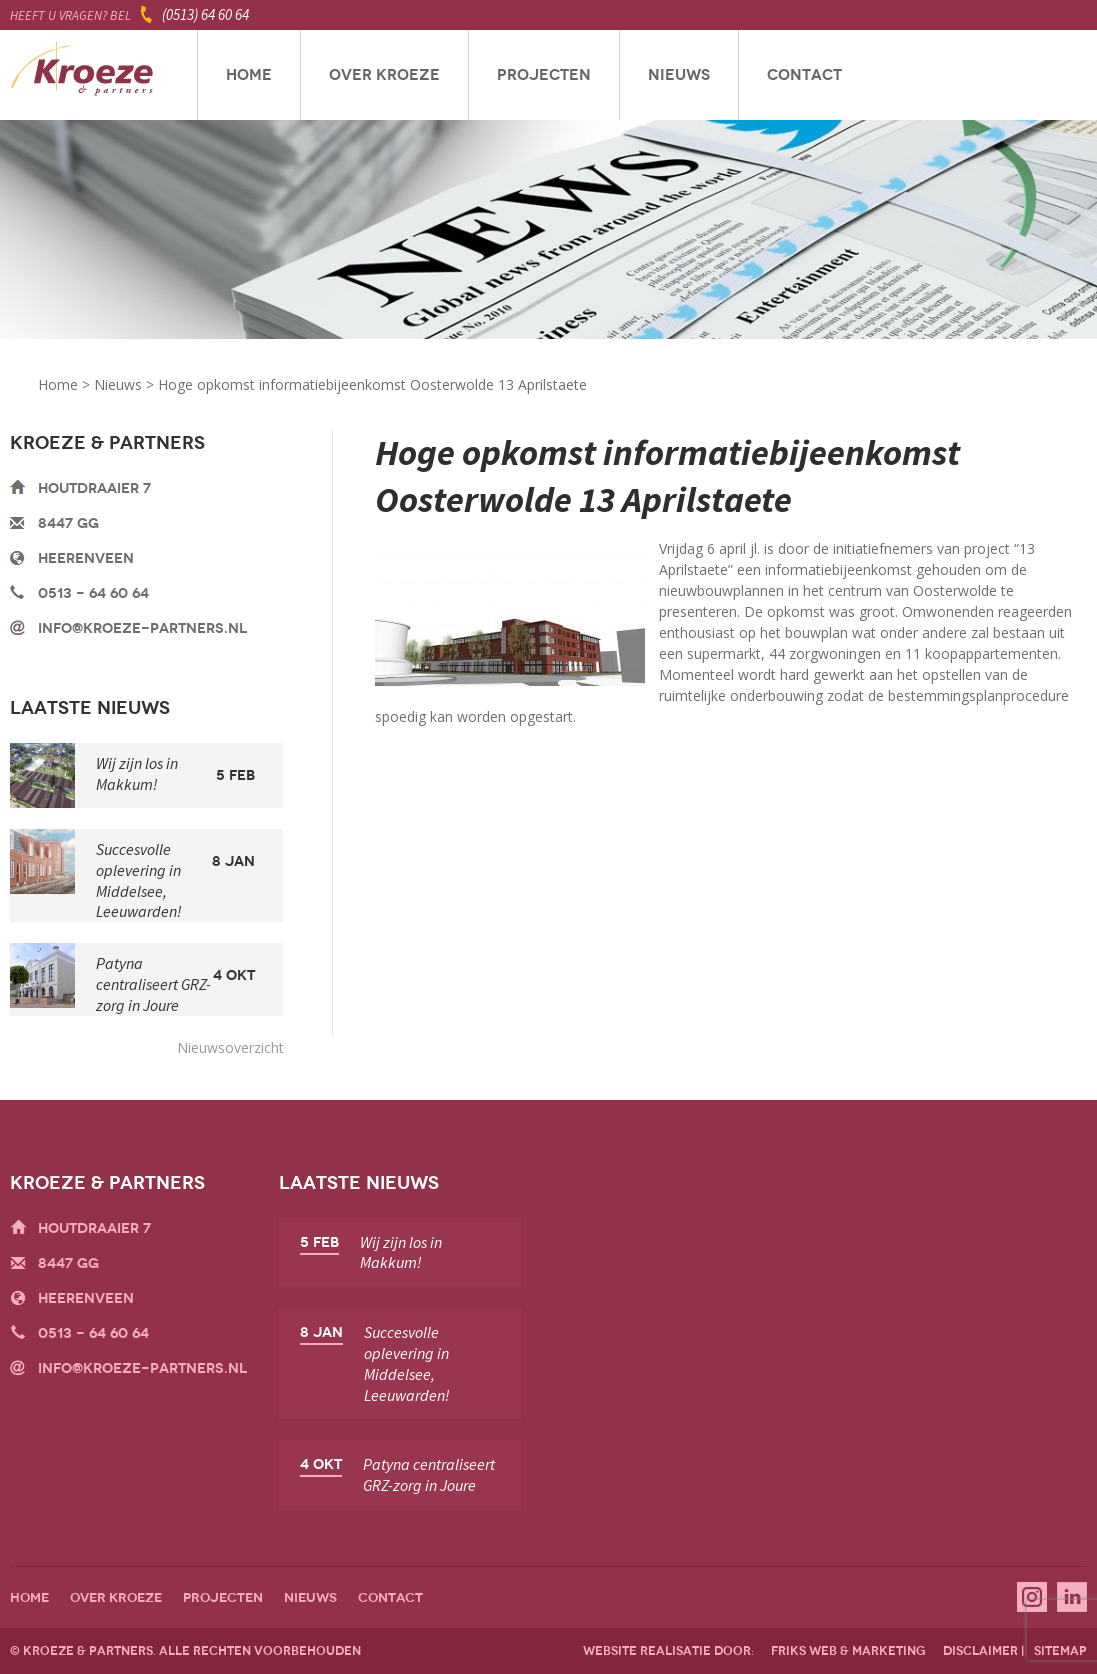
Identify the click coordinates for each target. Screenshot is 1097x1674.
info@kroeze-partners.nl (142, 628)
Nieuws (679, 75)
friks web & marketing (848, 1651)
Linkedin (1072, 1597)
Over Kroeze (384, 75)
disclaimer (980, 1651)
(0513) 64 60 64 (205, 14)
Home (249, 75)
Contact (804, 75)
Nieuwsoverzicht (230, 1047)
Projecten (544, 75)
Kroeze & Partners (82, 75)
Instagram (1032, 1597)
